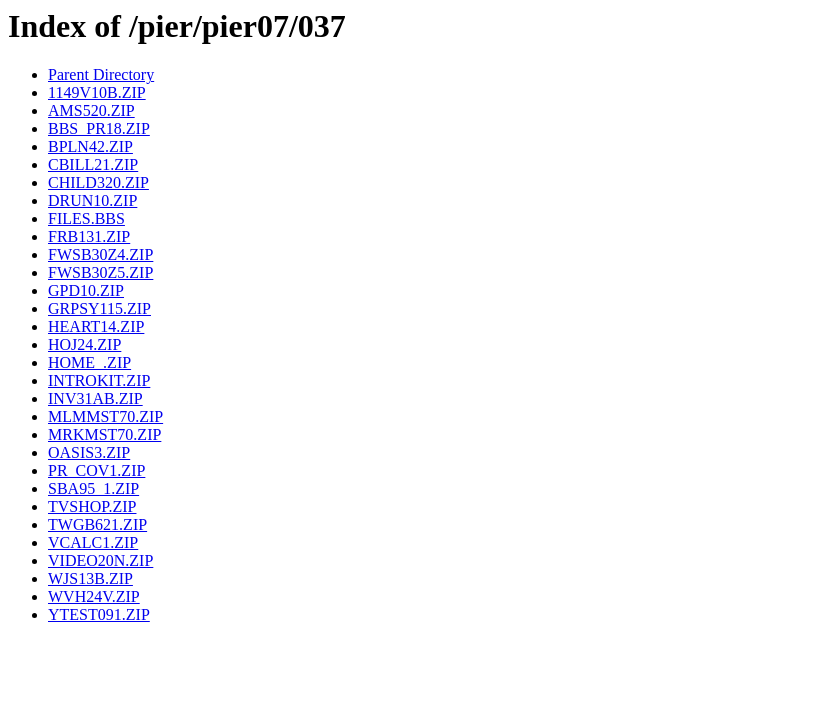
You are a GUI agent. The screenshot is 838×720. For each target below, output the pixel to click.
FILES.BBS (86, 218)
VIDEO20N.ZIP (100, 560)
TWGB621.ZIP (97, 524)
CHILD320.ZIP (98, 182)
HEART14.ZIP (96, 326)
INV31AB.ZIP (95, 398)
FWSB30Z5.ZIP (100, 272)
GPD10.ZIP (86, 290)
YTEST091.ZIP (99, 614)
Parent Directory (101, 74)
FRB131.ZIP (89, 236)
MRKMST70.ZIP (104, 434)
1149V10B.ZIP (97, 92)
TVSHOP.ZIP (92, 506)
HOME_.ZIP (89, 362)
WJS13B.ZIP (90, 578)
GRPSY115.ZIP (99, 308)
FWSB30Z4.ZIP (100, 254)
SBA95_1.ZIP (93, 488)
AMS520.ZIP (91, 110)
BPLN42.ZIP (90, 146)
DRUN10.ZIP (92, 200)
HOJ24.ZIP (84, 344)
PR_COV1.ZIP (96, 470)
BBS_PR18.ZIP (99, 128)
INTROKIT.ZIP (99, 380)
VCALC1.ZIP (93, 542)
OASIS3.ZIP (89, 452)
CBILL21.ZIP (93, 164)
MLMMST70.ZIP (105, 416)
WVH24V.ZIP (94, 596)
